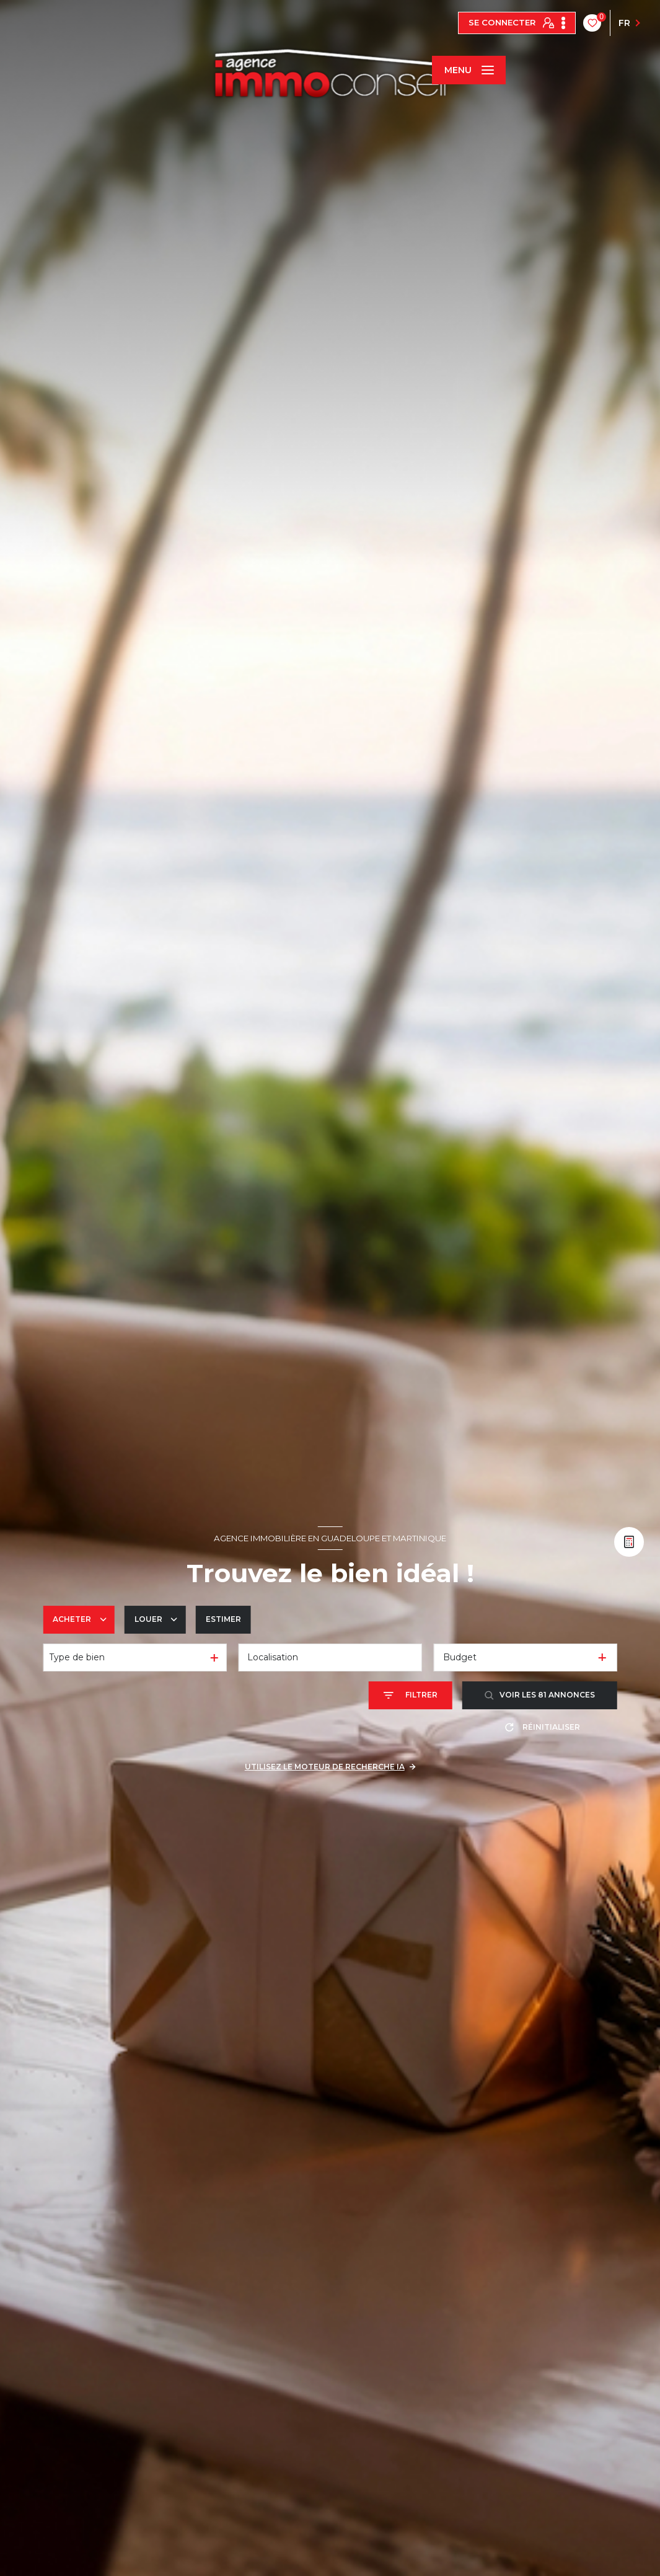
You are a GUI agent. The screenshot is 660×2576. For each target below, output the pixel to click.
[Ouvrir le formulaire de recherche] (410, 1695)
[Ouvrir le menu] (468, 70)
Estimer (223, 1619)
